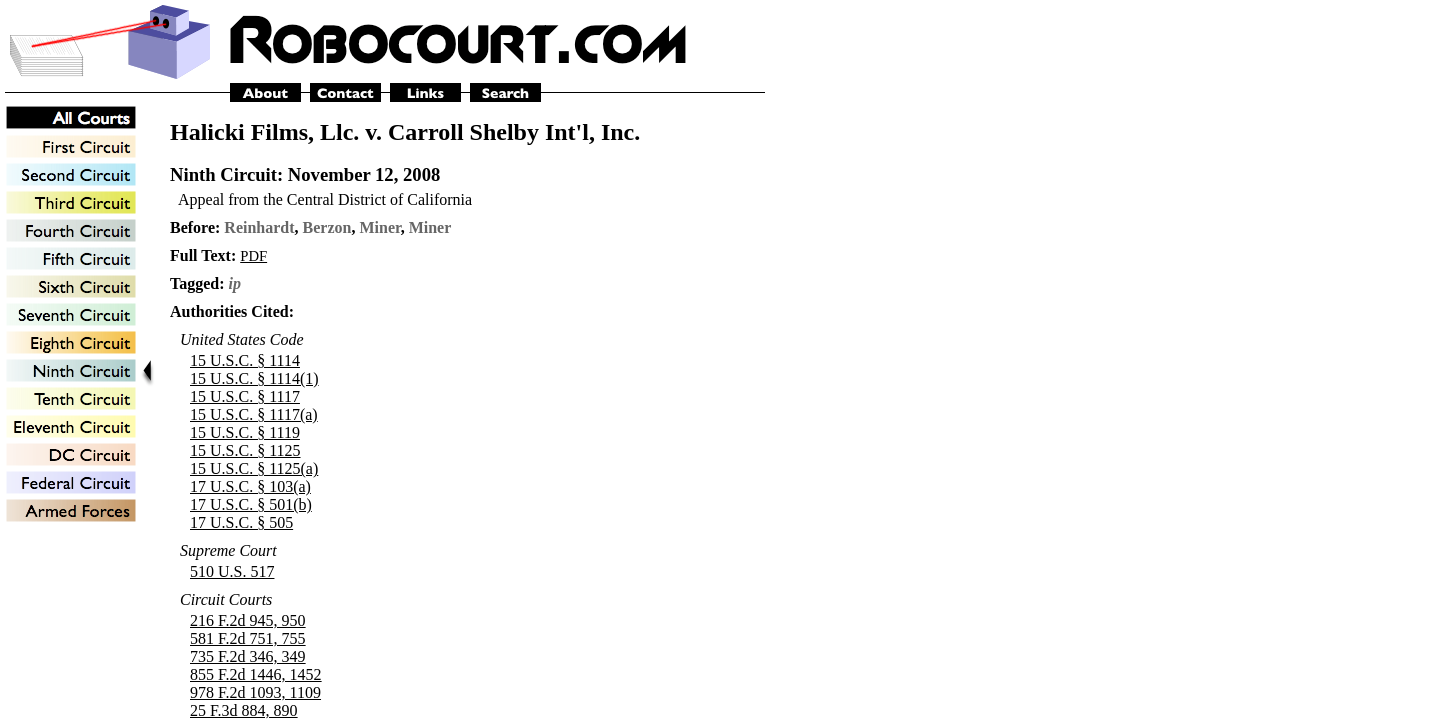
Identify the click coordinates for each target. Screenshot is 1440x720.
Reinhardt (259, 227)
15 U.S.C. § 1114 (245, 360)
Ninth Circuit (223, 174)
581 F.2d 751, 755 (248, 638)
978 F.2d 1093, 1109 (255, 692)
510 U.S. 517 (232, 571)
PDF (253, 256)
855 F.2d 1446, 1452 (256, 674)
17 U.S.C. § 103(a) (250, 486)
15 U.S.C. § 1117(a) (254, 414)
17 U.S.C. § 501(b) (251, 504)
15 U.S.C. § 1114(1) (254, 378)
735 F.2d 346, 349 (248, 656)
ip (235, 283)
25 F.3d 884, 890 (244, 710)
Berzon (327, 227)
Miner (379, 227)
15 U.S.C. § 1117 (245, 396)
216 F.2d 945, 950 (248, 620)
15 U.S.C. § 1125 (245, 450)
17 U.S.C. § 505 (241, 522)
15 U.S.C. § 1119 (245, 432)
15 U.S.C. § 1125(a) (254, 468)
